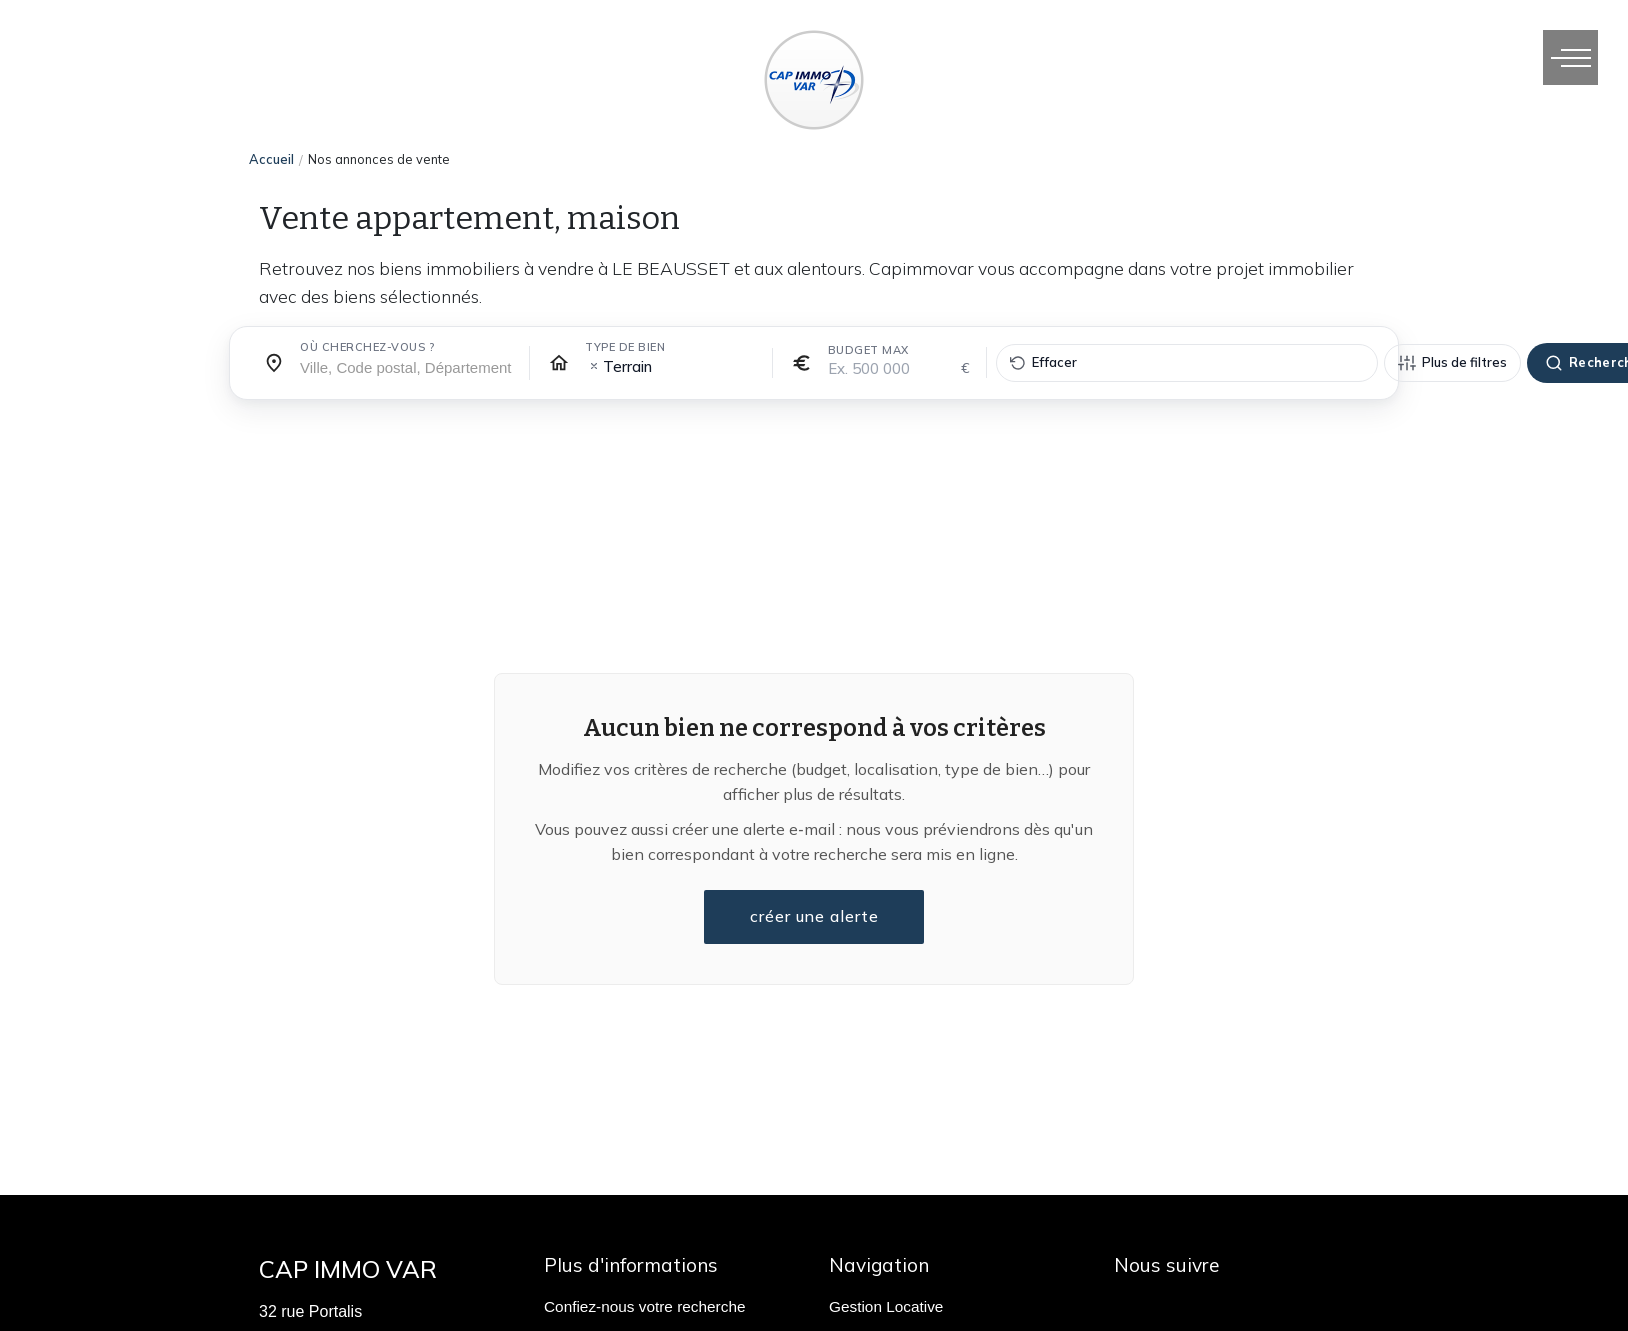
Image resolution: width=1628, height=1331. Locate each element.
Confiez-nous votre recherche (644, 1306)
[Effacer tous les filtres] (1187, 363)
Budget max (868, 350)
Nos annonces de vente (379, 159)
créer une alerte (814, 917)
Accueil (271, 159)
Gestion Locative (886, 1306)
